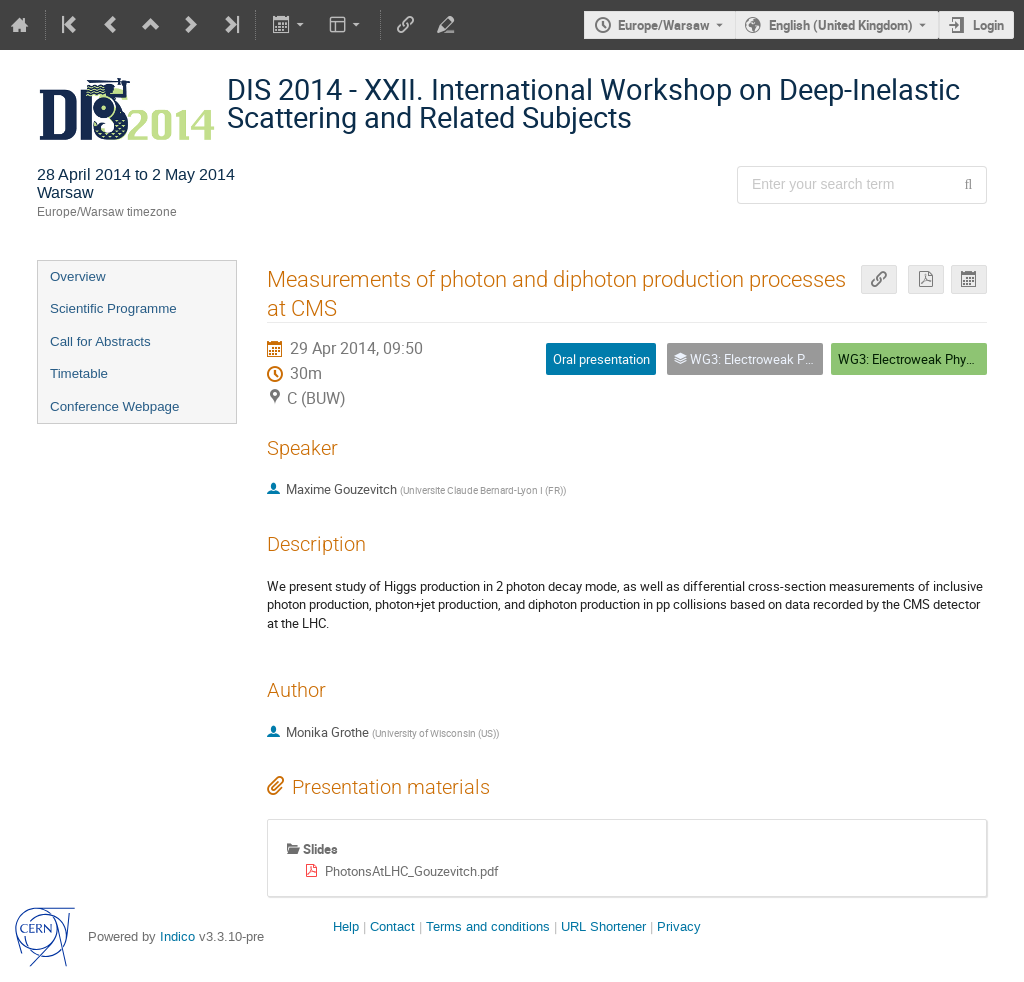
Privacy (679, 926)
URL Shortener (603, 926)
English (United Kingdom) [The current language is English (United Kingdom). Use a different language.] (841, 25)
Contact (392, 926)
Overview (78, 276)
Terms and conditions (488, 926)
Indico (177, 936)
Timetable (79, 373)
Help (346, 926)
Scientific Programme (113, 308)
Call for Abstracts (100, 341)
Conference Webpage (114, 406)
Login (988, 25)
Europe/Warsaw (664, 25)
